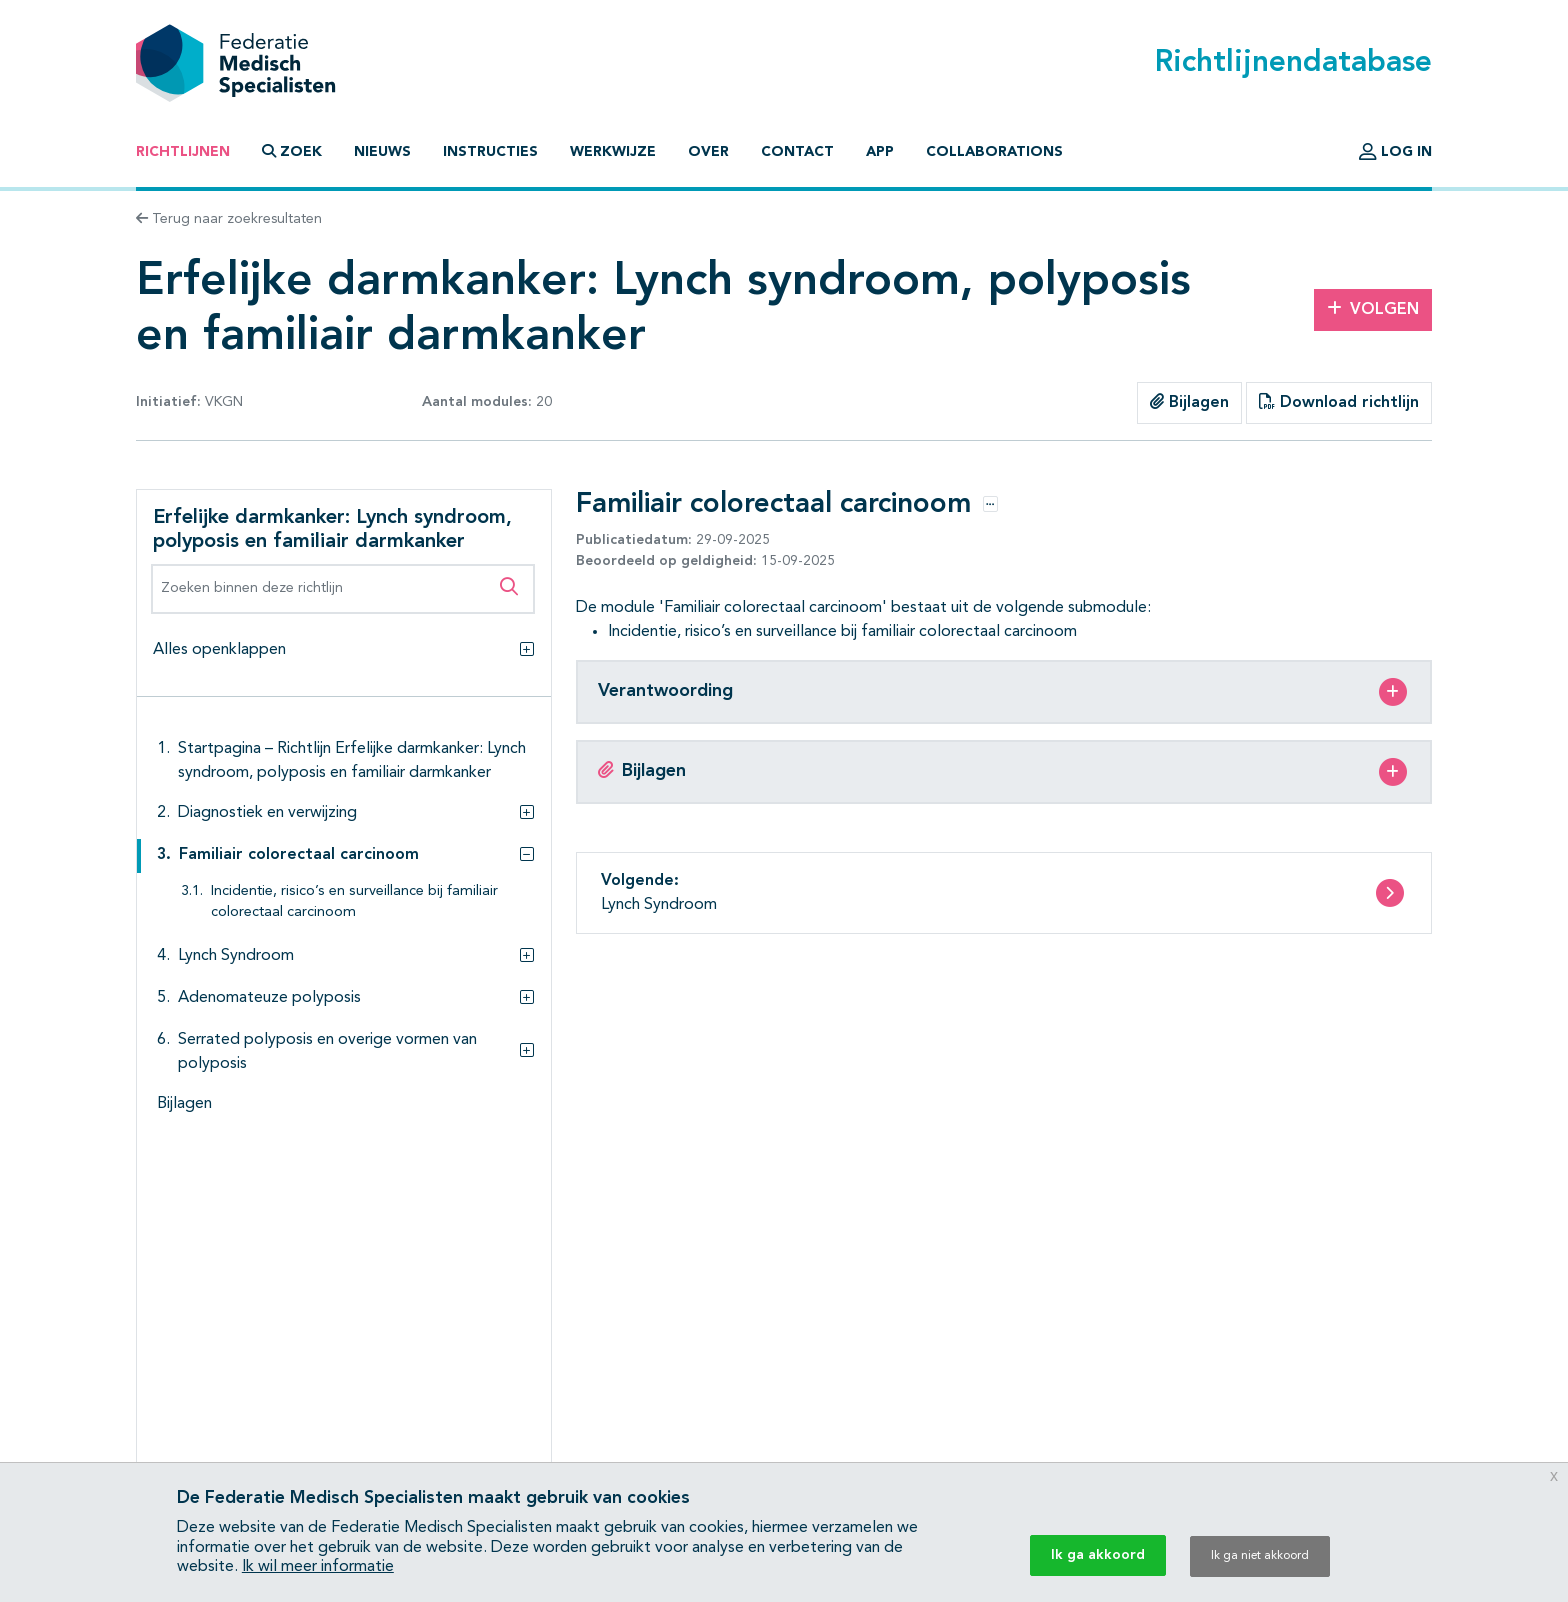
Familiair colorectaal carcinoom (299, 855)
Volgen (1373, 309)
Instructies (490, 152)
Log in (1395, 152)
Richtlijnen (183, 152)
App (880, 152)
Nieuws (382, 152)
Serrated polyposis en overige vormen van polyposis (327, 1052)
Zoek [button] (292, 151)
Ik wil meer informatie (318, 1567)
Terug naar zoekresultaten (229, 219)
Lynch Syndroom (236, 956)
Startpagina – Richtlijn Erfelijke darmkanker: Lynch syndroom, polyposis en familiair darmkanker (352, 761)
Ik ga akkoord (1098, 1555)
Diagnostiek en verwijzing (267, 813)
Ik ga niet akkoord (1260, 1556)
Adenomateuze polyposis (269, 998)
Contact (797, 152)
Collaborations (994, 152)
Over (708, 152)
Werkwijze (613, 152)
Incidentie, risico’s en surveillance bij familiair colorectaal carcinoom (354, 902)
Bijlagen (1189, 402)
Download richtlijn (1339, 402)
